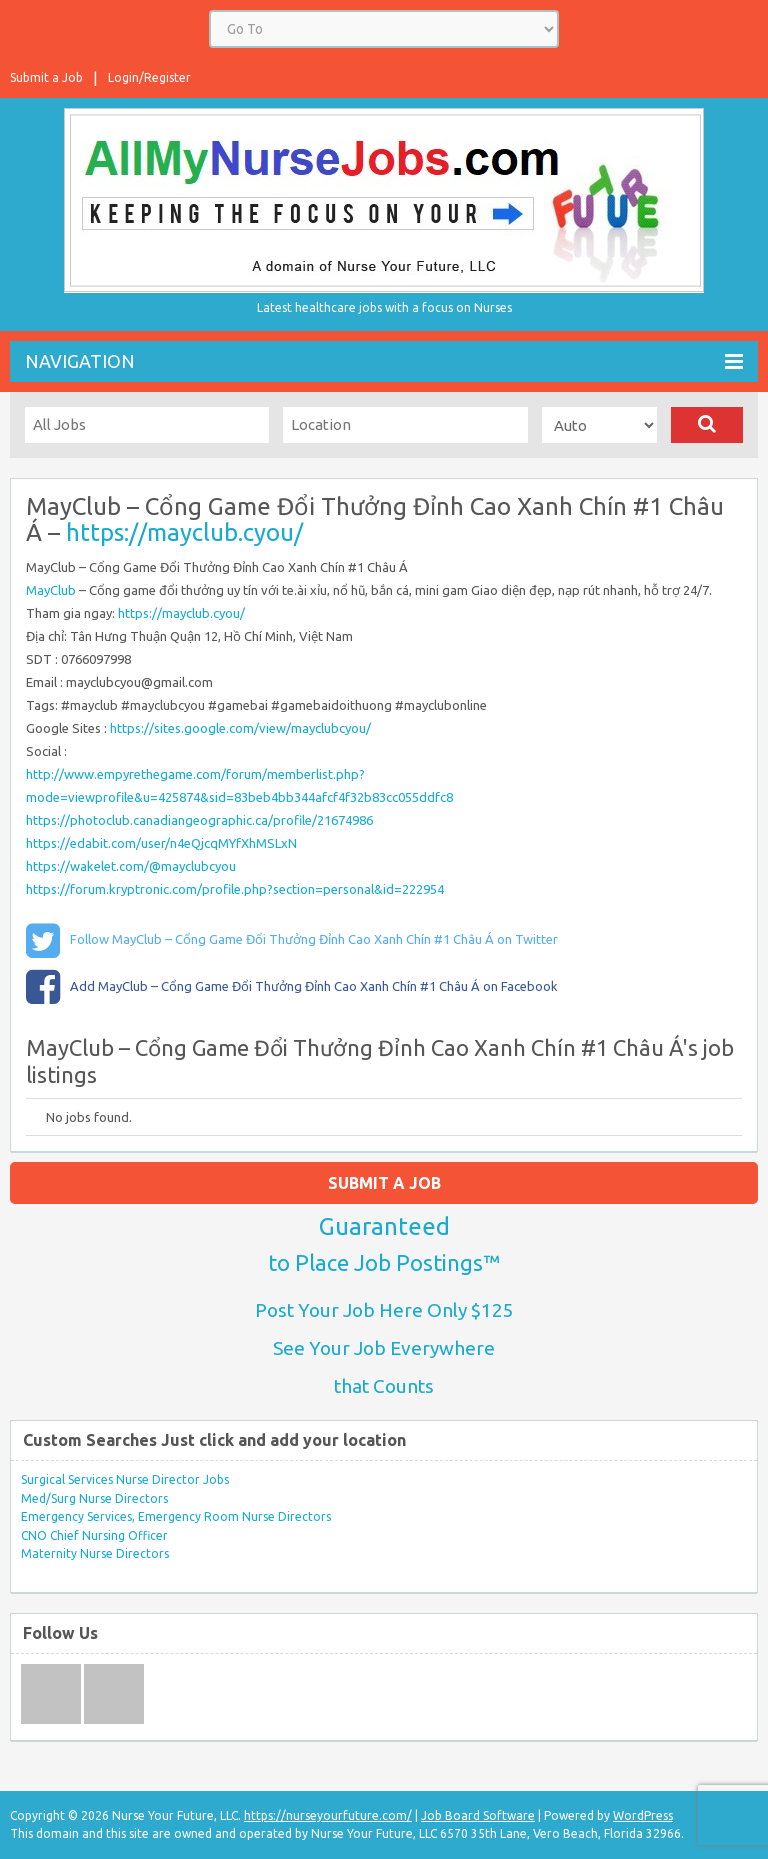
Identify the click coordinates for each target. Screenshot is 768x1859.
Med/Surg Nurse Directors (94, 1498)
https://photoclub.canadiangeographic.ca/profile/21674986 (199, 820)
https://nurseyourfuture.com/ (328, 1815)
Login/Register (149, 77)
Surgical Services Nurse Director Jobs (125, 1479)
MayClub (52, 590)
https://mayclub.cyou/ (184, 532)
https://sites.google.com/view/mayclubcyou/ (240, 728)
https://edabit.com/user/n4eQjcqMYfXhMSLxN (161, 843)
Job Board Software (478, 1815)
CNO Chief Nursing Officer (94, 1535)
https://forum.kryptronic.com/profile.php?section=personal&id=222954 (235, 889)
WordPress (643, 1815)
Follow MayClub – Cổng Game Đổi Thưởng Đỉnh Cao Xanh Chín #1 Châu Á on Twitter (314, 939)
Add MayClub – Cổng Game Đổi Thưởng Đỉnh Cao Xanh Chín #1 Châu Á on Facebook (314, 986)
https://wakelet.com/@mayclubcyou (131, 866)
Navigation (384, 361)
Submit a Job (46, 77)
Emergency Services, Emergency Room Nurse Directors (176, 1516)
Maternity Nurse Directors (95, 1553)
